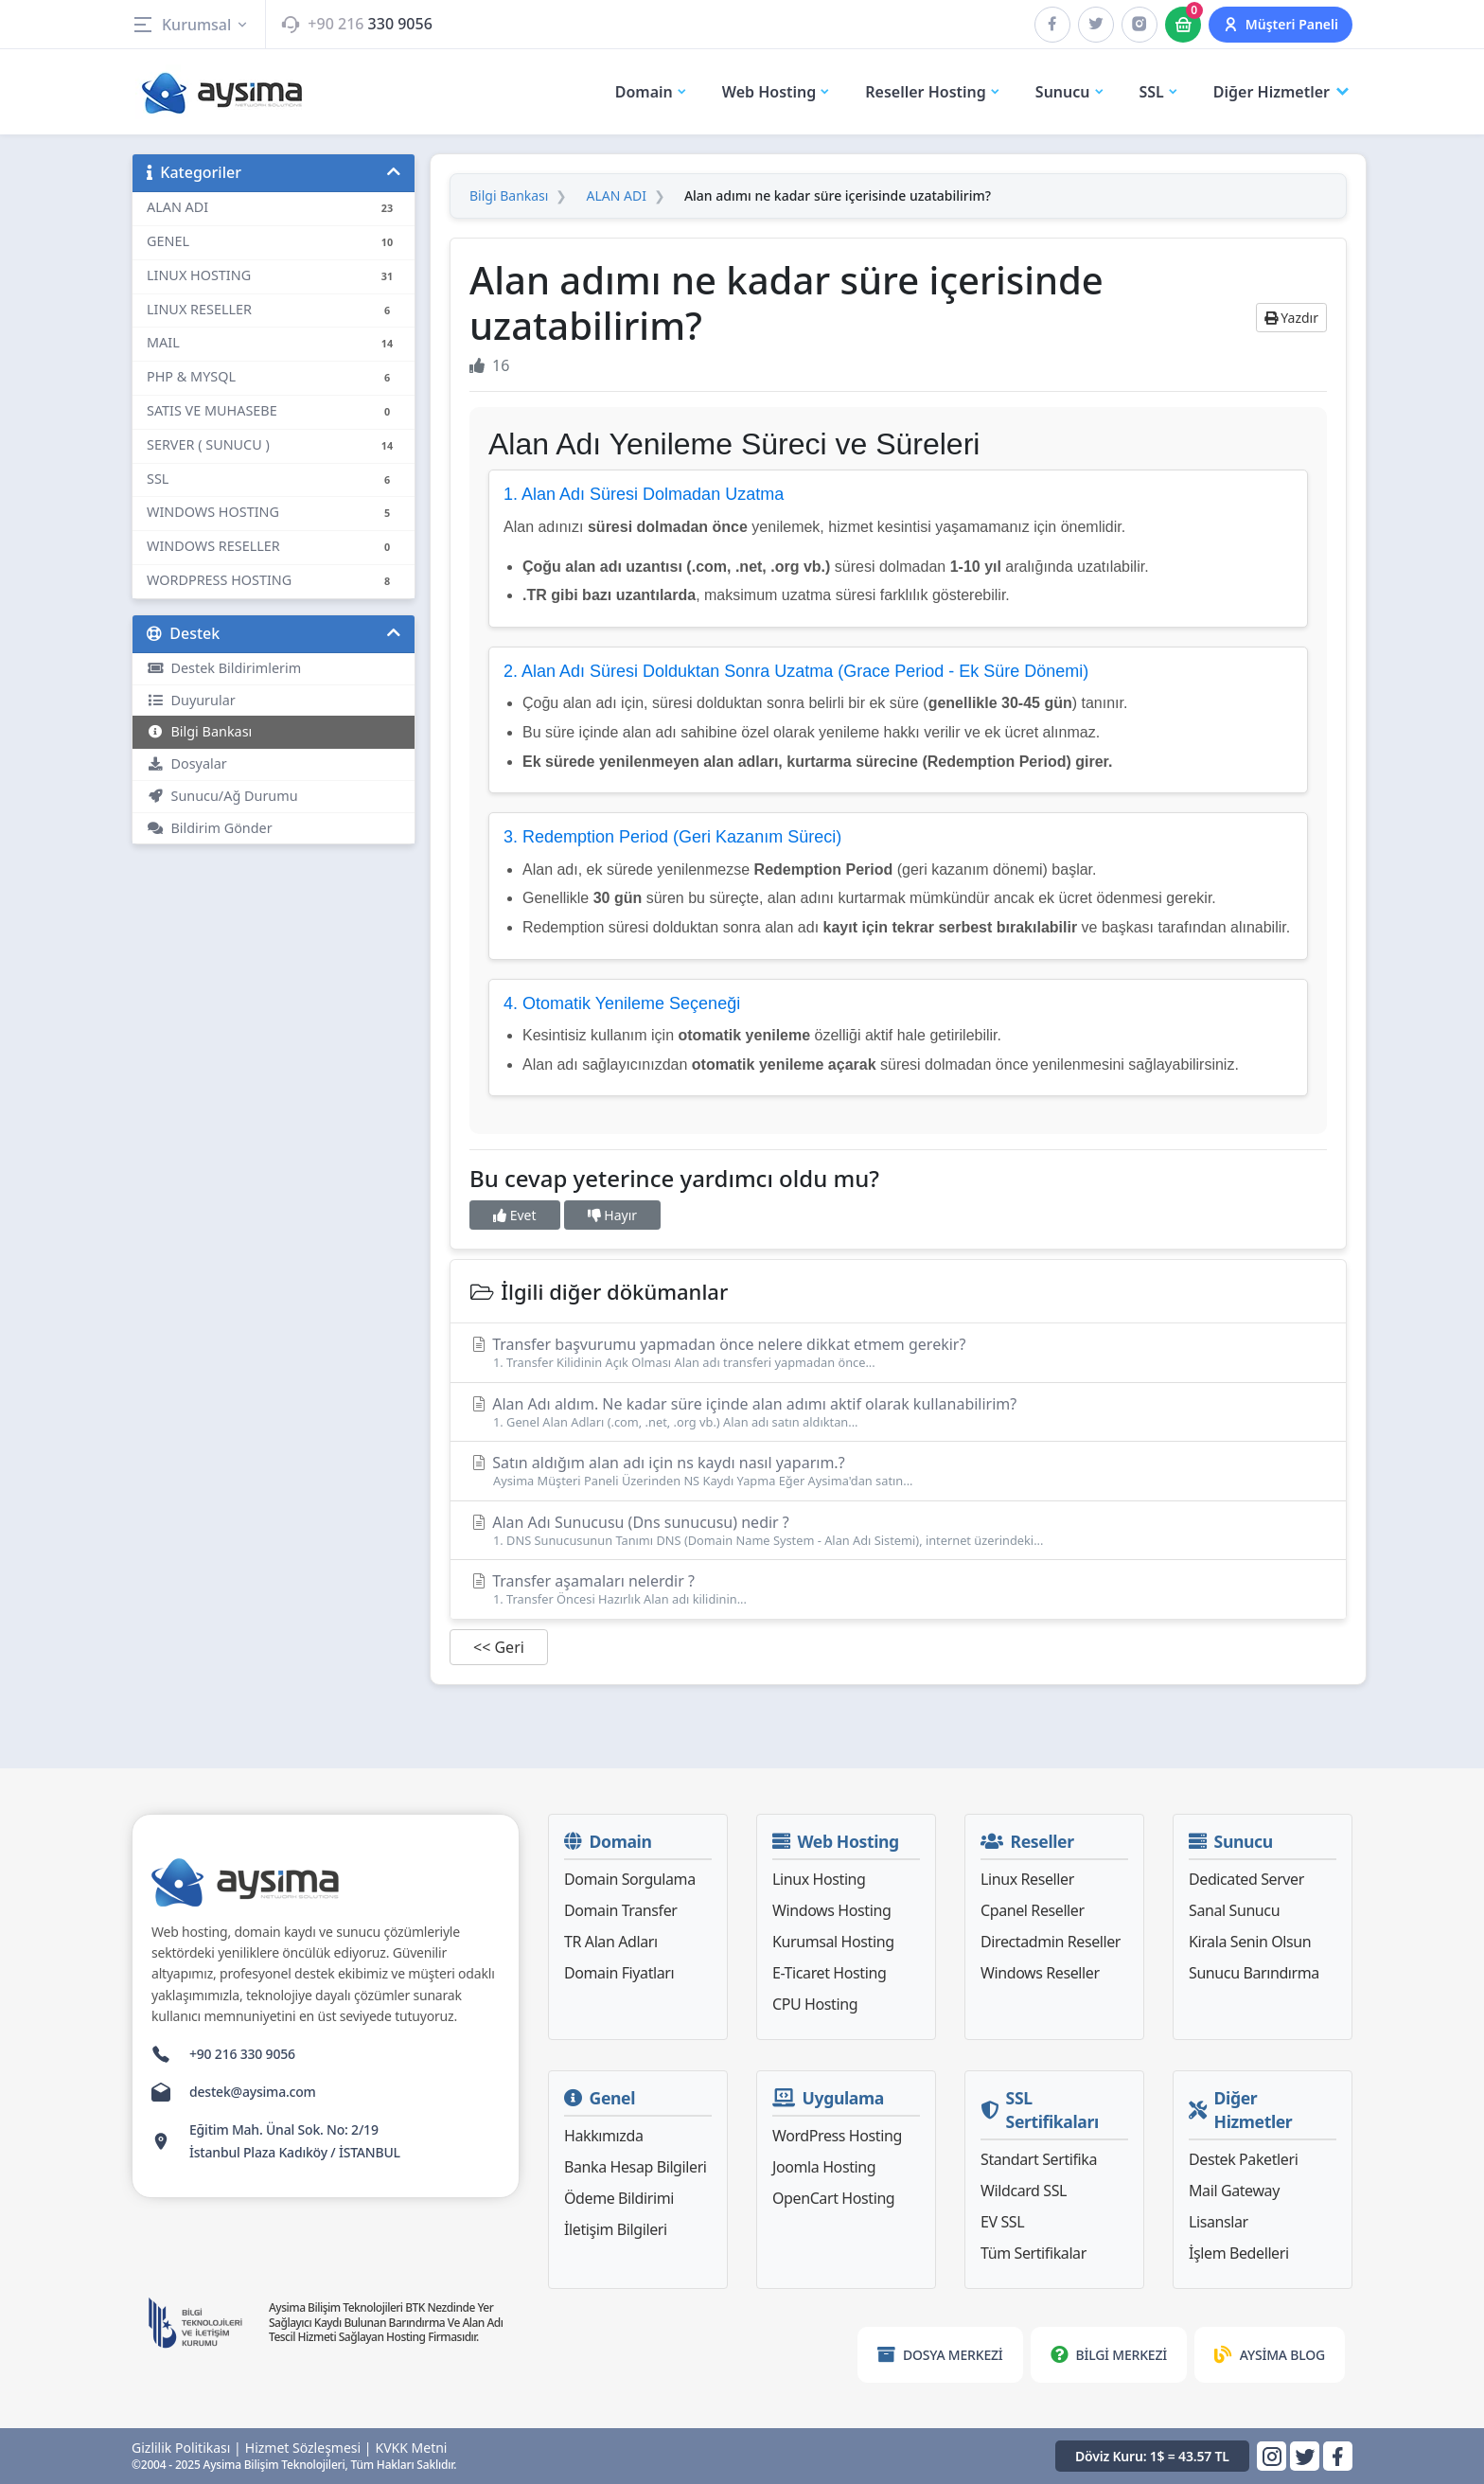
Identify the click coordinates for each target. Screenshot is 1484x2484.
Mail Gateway (1234, 2190)
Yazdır (1291, 318)
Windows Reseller (1040, 1972)
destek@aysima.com (252, 2092)
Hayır (612, 1215)
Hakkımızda (603, 2135)
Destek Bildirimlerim (224, 668)
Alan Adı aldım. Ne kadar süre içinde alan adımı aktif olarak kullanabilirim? (898, 1411)
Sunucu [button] (1070, 91)
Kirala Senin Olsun (1250, 1941)
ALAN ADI (615, 195)
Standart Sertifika (1038, 2159)
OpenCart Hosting (833, 2198)
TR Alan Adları (611, 1941)
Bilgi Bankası (199, 731)
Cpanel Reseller (1032, 1910)
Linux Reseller (1027, 1879)
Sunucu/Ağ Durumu (222, 796)
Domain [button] (651, 91)
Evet (515, 1215)
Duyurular (191, 700)
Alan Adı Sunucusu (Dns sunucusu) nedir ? (898, 1530)
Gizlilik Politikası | (186, 2448)
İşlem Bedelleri (1239, 2253)
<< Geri (498, 1647)
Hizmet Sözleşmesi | (308, 2448)
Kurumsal (191, 25)
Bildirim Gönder (210, 828)
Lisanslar (1218, 2221)
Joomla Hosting (823, 2166)
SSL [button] (1159, 91)
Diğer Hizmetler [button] (1282, 92)
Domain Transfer (621, 1910)
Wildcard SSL (1023, 2190)
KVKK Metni (412, 2448)
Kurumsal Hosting (833, 1941)
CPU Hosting (814, 2004)
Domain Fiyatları (619, 1972)
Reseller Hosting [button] (933, 91)
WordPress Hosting (837, 2135)
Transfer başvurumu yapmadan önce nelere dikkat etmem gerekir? (898, 1352)
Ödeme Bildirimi (619, 2198)
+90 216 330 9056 (242, 2054)
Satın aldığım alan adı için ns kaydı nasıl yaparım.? (898, 1470)
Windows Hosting (831, 1910)
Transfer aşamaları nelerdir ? (898, 1588)
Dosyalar (187, 763)
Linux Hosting (819, 1879)
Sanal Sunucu (1234, 1910)
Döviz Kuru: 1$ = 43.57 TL (1152, 2456)
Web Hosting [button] (777, 91)
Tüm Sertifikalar (1033, 2253)
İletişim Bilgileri (615, 2229)
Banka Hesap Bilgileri (635, 2166)
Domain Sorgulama (630, 1879)
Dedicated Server (1246, 1879)
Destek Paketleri (1243, 2159)
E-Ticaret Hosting (829, 1972)
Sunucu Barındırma (1254, 1972)
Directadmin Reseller (1050, 1941)
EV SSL (1002, 2221)
